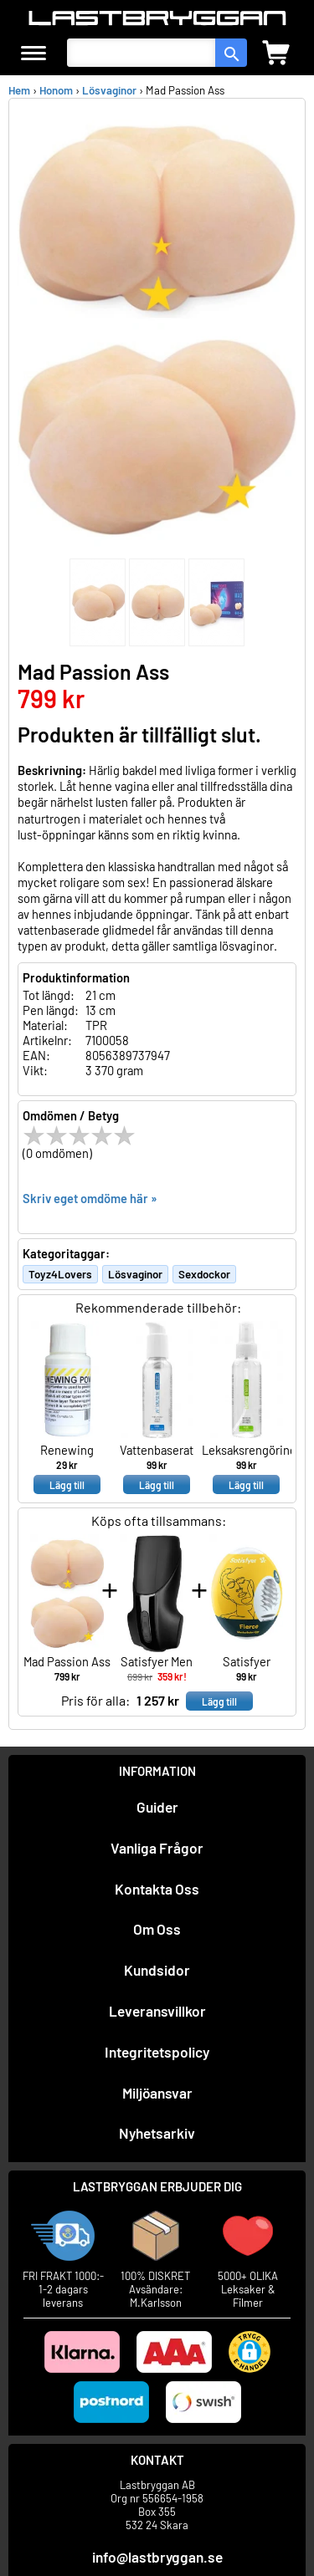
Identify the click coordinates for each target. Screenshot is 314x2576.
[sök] (231, 52)
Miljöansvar (157, 2092)
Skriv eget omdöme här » (90, 1198)
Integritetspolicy (157, 2051)
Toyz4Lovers (60, 1274)
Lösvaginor (109, 90)
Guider (157, 1806)
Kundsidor (157, 1969)
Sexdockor (204, 1274)
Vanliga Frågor (157, 1847)
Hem (19, 90)
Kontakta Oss (157, 1888)
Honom (56, 90)
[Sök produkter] (141, 52)
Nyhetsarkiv (157, 2133)
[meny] (33, 53)
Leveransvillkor (157, 2010)
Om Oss (157, 1929)
